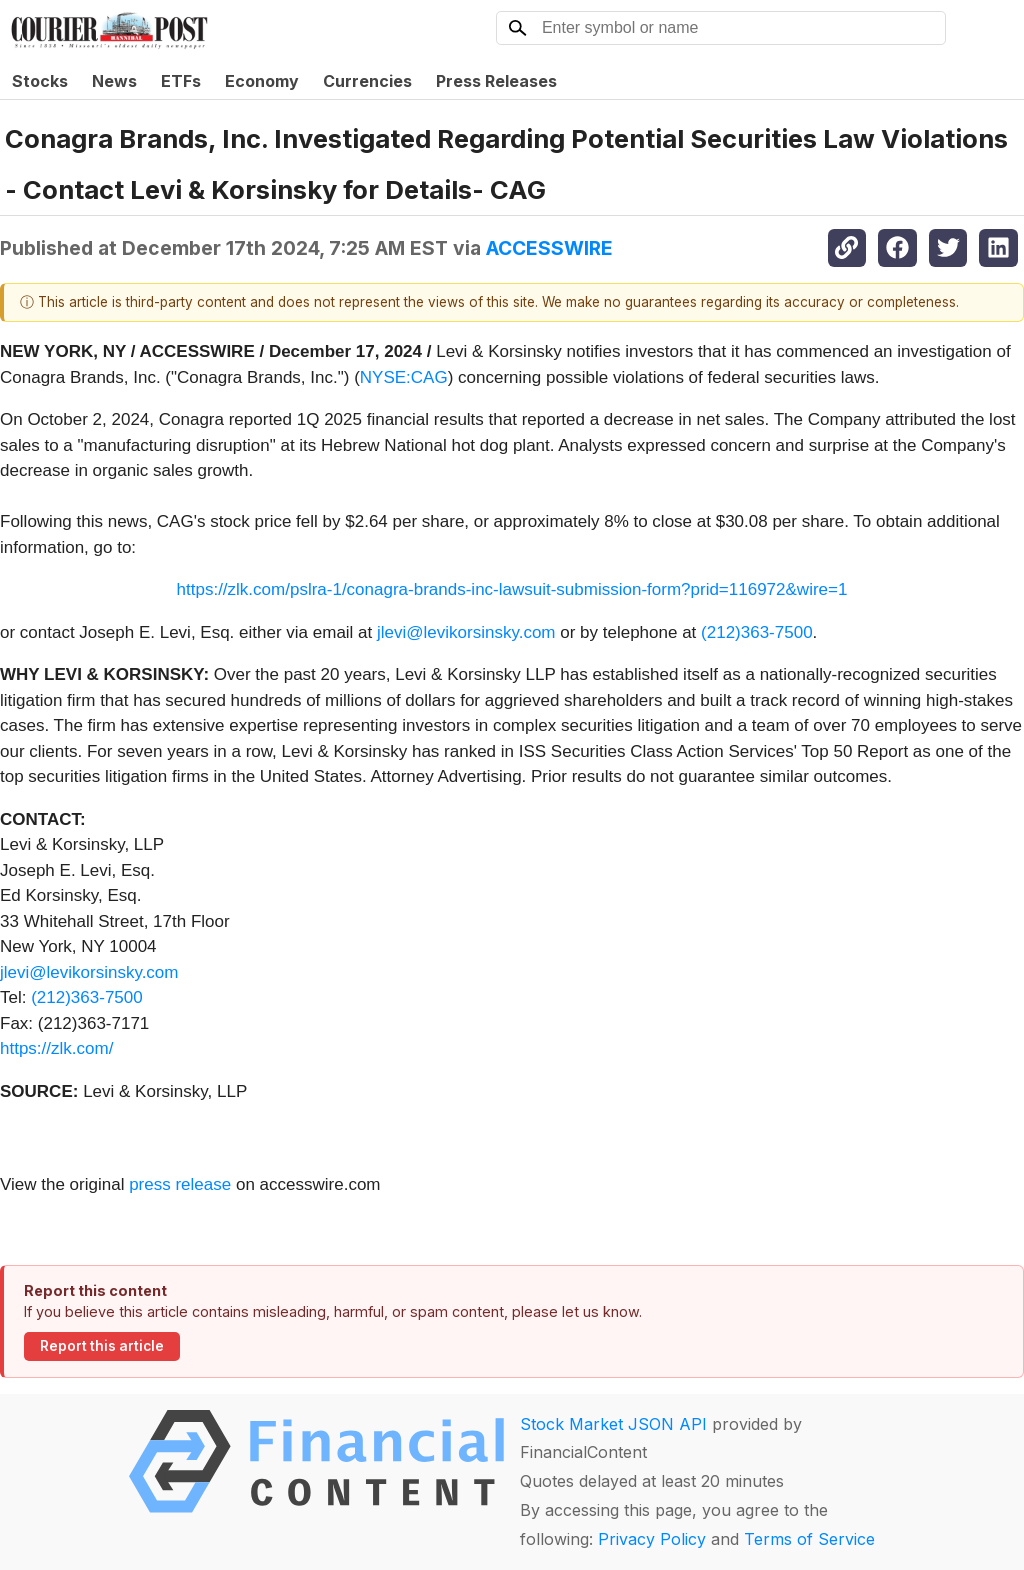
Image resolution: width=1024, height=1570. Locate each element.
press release (180, 1184)
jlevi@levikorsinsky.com (466, 632)
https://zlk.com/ (56, 1048)
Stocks (40, 81)
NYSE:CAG (404, 377)
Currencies (367, 81)
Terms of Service (809, 1539)
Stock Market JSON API (613, 1424)
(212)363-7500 (757, 632)
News (114, 81)
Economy (262, 81)
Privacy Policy (652, 1539)
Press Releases (496, 81)
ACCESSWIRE (549, 248)
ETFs (181, 81)
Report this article (102, 1346)
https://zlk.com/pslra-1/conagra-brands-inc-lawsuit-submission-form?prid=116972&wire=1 (512, 589)
